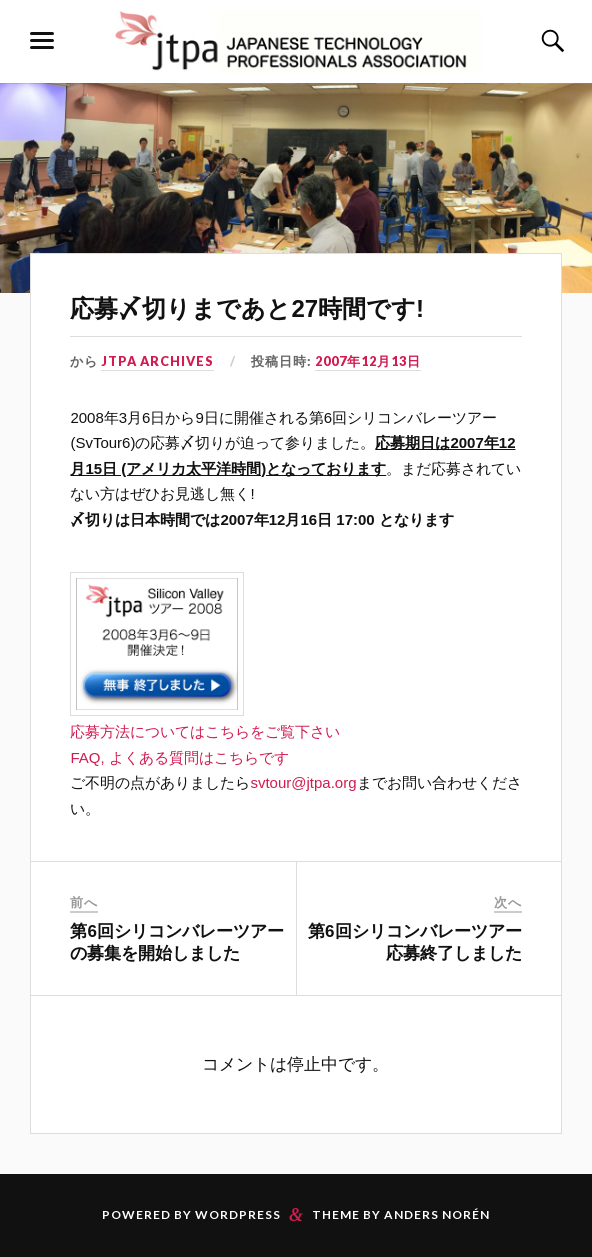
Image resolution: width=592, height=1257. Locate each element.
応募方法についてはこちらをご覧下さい (205, 731)
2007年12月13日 (368, 361)
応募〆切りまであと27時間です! (247, 308)
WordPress (238, 1214)
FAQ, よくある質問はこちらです (179, 757)
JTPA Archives (157, 361)
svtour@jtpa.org (303, 782)
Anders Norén (437, 1214)
